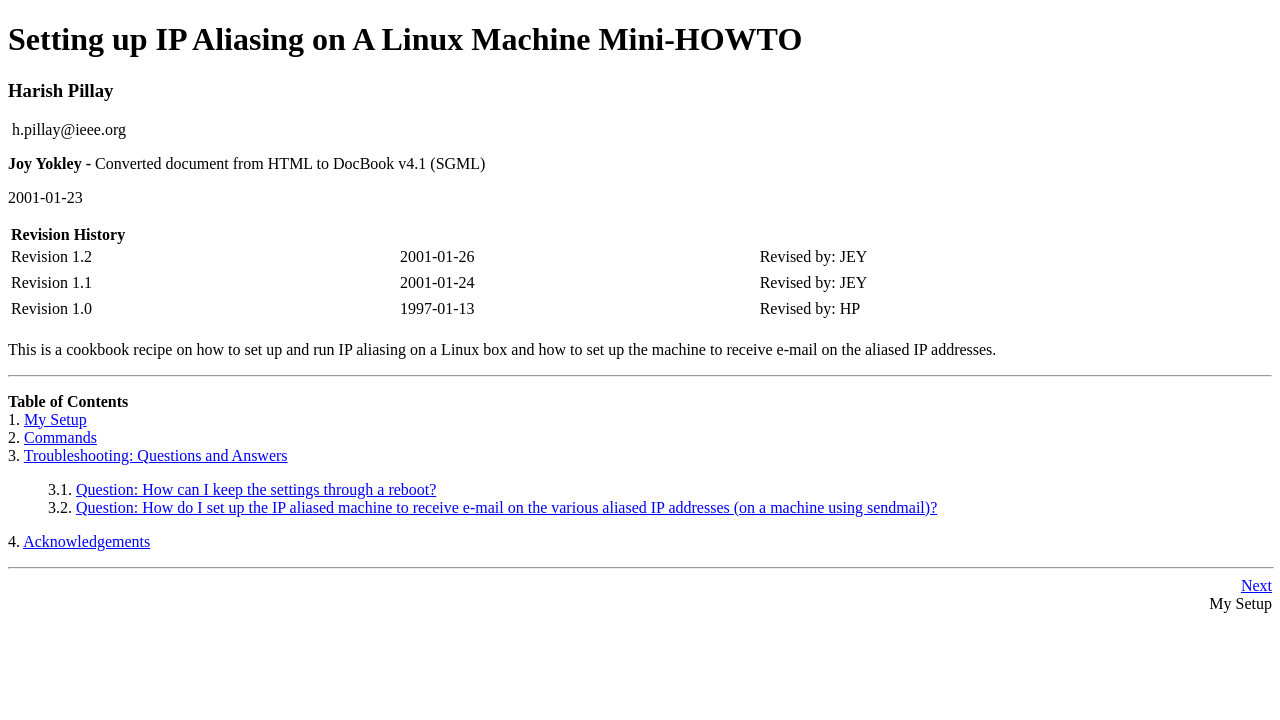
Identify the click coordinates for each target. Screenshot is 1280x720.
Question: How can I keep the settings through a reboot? (256, 489)
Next (1256, 585)
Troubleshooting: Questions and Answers (156, 455)
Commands (60, 437)
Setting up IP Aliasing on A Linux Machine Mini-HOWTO (405, 39)
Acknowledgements (86, 541)
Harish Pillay (60, 90)
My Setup (55, 419)
